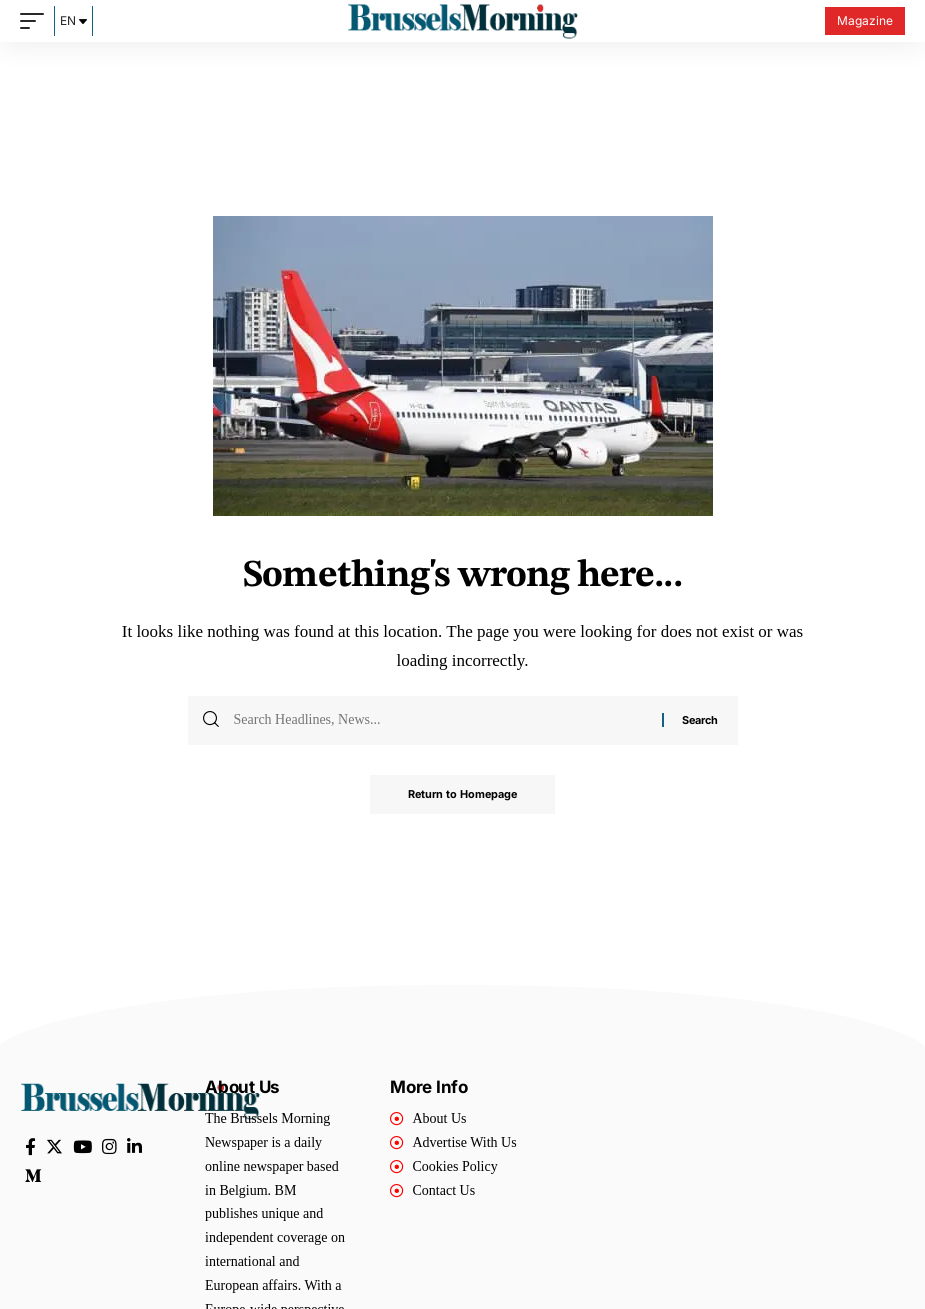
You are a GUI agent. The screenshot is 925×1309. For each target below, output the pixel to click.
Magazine (865, 20)
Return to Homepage (463, 795)
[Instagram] (109, 1147)
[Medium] (33, 1176)
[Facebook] (30, 1147)
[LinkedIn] (134, 1147)
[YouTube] (82, 1147)
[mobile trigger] (37, 21)
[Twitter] (54, 1147)
